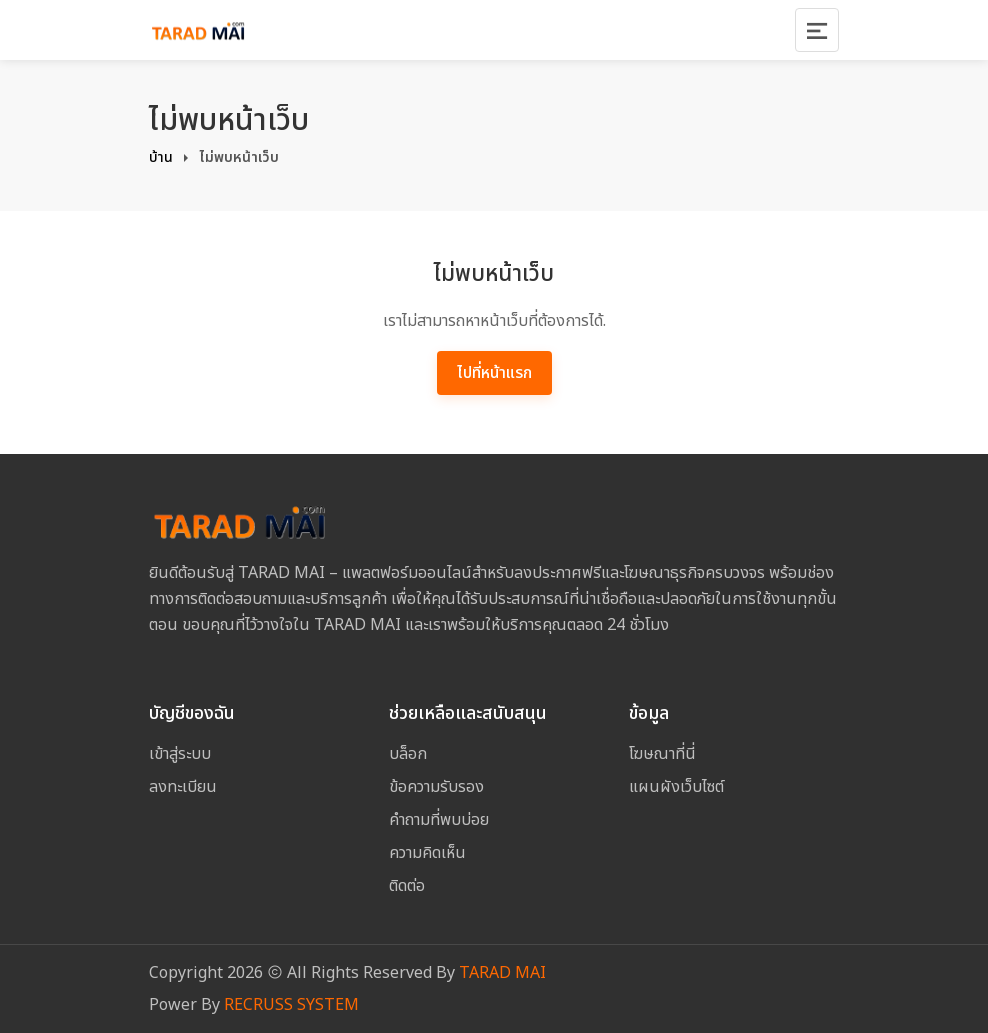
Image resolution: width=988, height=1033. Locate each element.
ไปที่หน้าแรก (494, 373)
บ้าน (161, 157)
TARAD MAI (502, 973)
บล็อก (408, 754)
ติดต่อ (407, 886)
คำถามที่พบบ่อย (439, 820)
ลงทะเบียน (183, 787)
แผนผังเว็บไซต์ (676, 787)
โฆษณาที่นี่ (662, 754)
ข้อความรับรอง (436, 787)
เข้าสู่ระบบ (180, 754)
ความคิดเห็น (427, 853)
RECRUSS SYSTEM (291, 1005)
